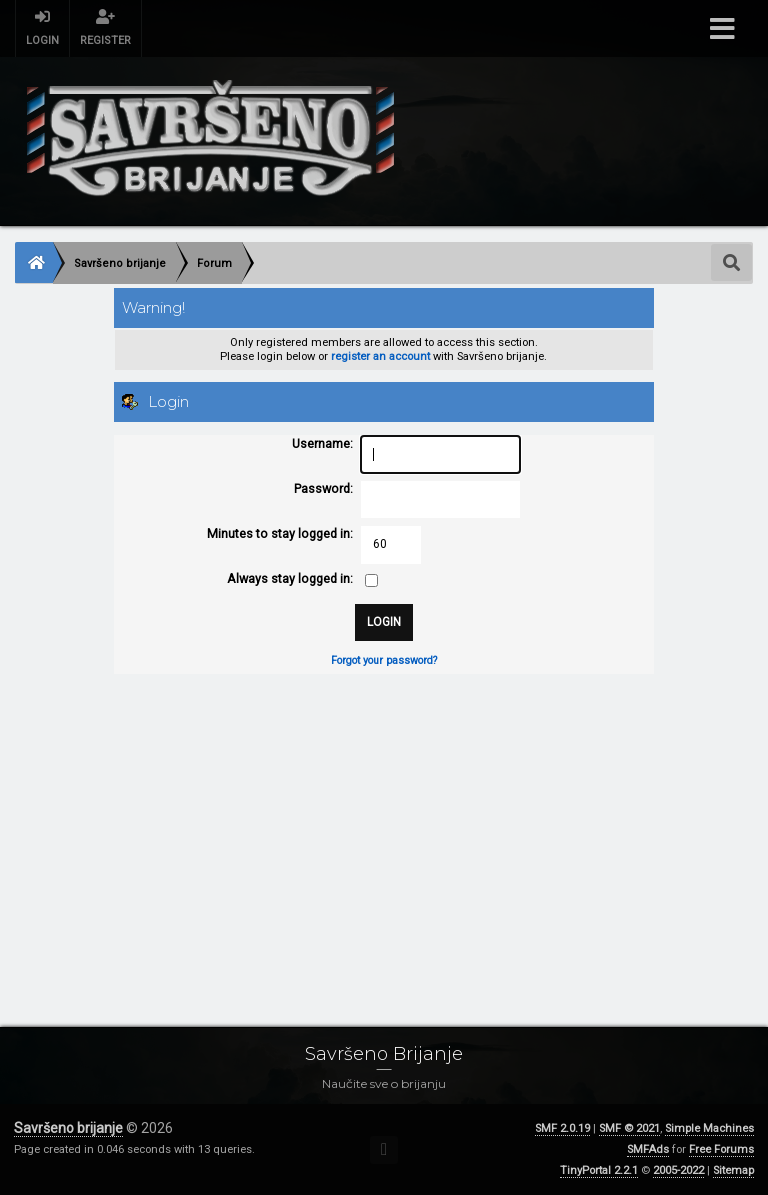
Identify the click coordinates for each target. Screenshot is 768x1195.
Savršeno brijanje (68, 1128)
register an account (380, 356)
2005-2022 (678, 1170)
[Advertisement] (383, 830)
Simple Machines (709, 1128)
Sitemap (733, 1170)
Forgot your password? (384, 660)
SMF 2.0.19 (562, 1128)
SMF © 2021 (629, 1128)
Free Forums (721, 1149)
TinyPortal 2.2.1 (599, 1170)
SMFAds (648, 1149)
